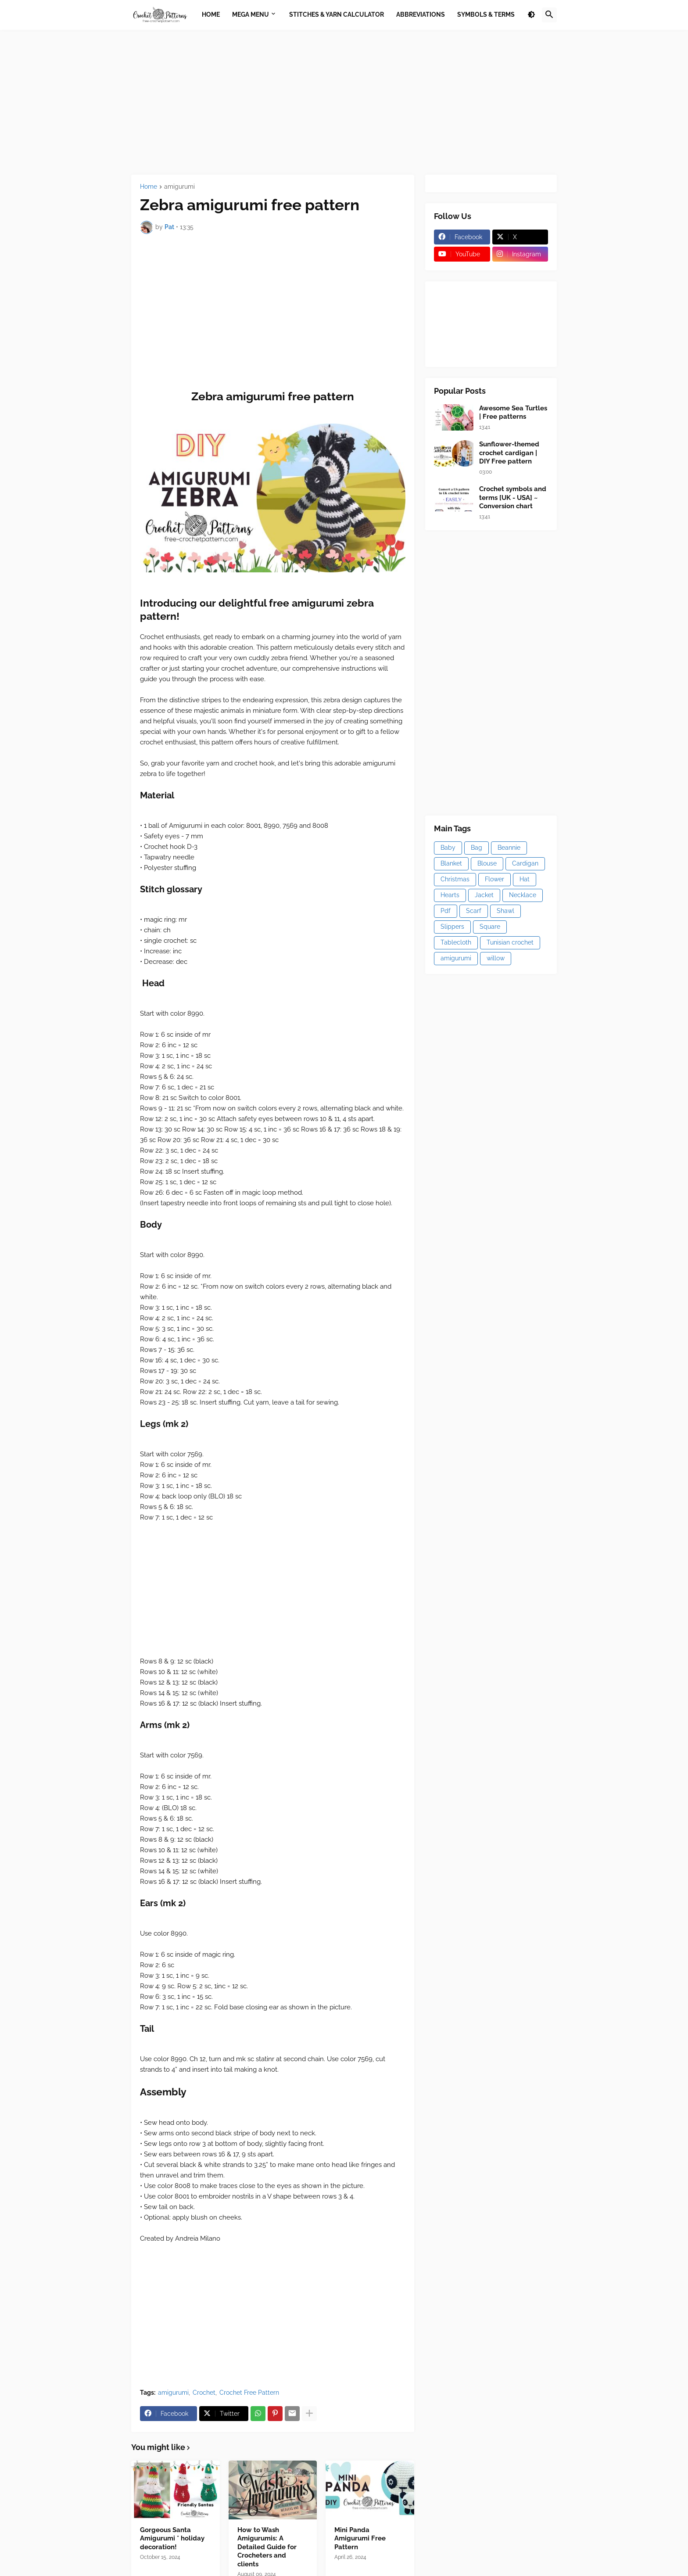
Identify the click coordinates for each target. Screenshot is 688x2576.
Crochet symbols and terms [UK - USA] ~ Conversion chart (512, 497)
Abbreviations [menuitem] (420, 14)
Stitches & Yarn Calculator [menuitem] (336, 14)
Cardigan (525, 863)
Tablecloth (456, 942)
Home (148, 186)
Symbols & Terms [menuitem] (486, 14)
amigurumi (179, 186)
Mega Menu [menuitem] (250, 14)
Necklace (522, 894)
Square (490, 926)
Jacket (484, 894)
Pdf (446, 910)
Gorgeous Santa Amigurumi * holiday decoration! (172, 2538)
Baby (448, 847)
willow (496, 958)
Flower (494, 879)
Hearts (450, 894)
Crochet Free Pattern (249, 2392)
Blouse (487, 863)
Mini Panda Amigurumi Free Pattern (360, 2538)
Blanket (451, 863)
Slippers (452, 926)
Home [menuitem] (211, 14)
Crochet (204, 2392)
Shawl (505, 910)
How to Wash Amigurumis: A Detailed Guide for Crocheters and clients (267, 2547)
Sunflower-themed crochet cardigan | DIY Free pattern (509, 452)
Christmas (455, 879)
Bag (476, 847)
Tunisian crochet (510, 942)
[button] (531, 14)
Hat (525, 879)
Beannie (509, 847)
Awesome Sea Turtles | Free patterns (513, 412)
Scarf (473, 910)
